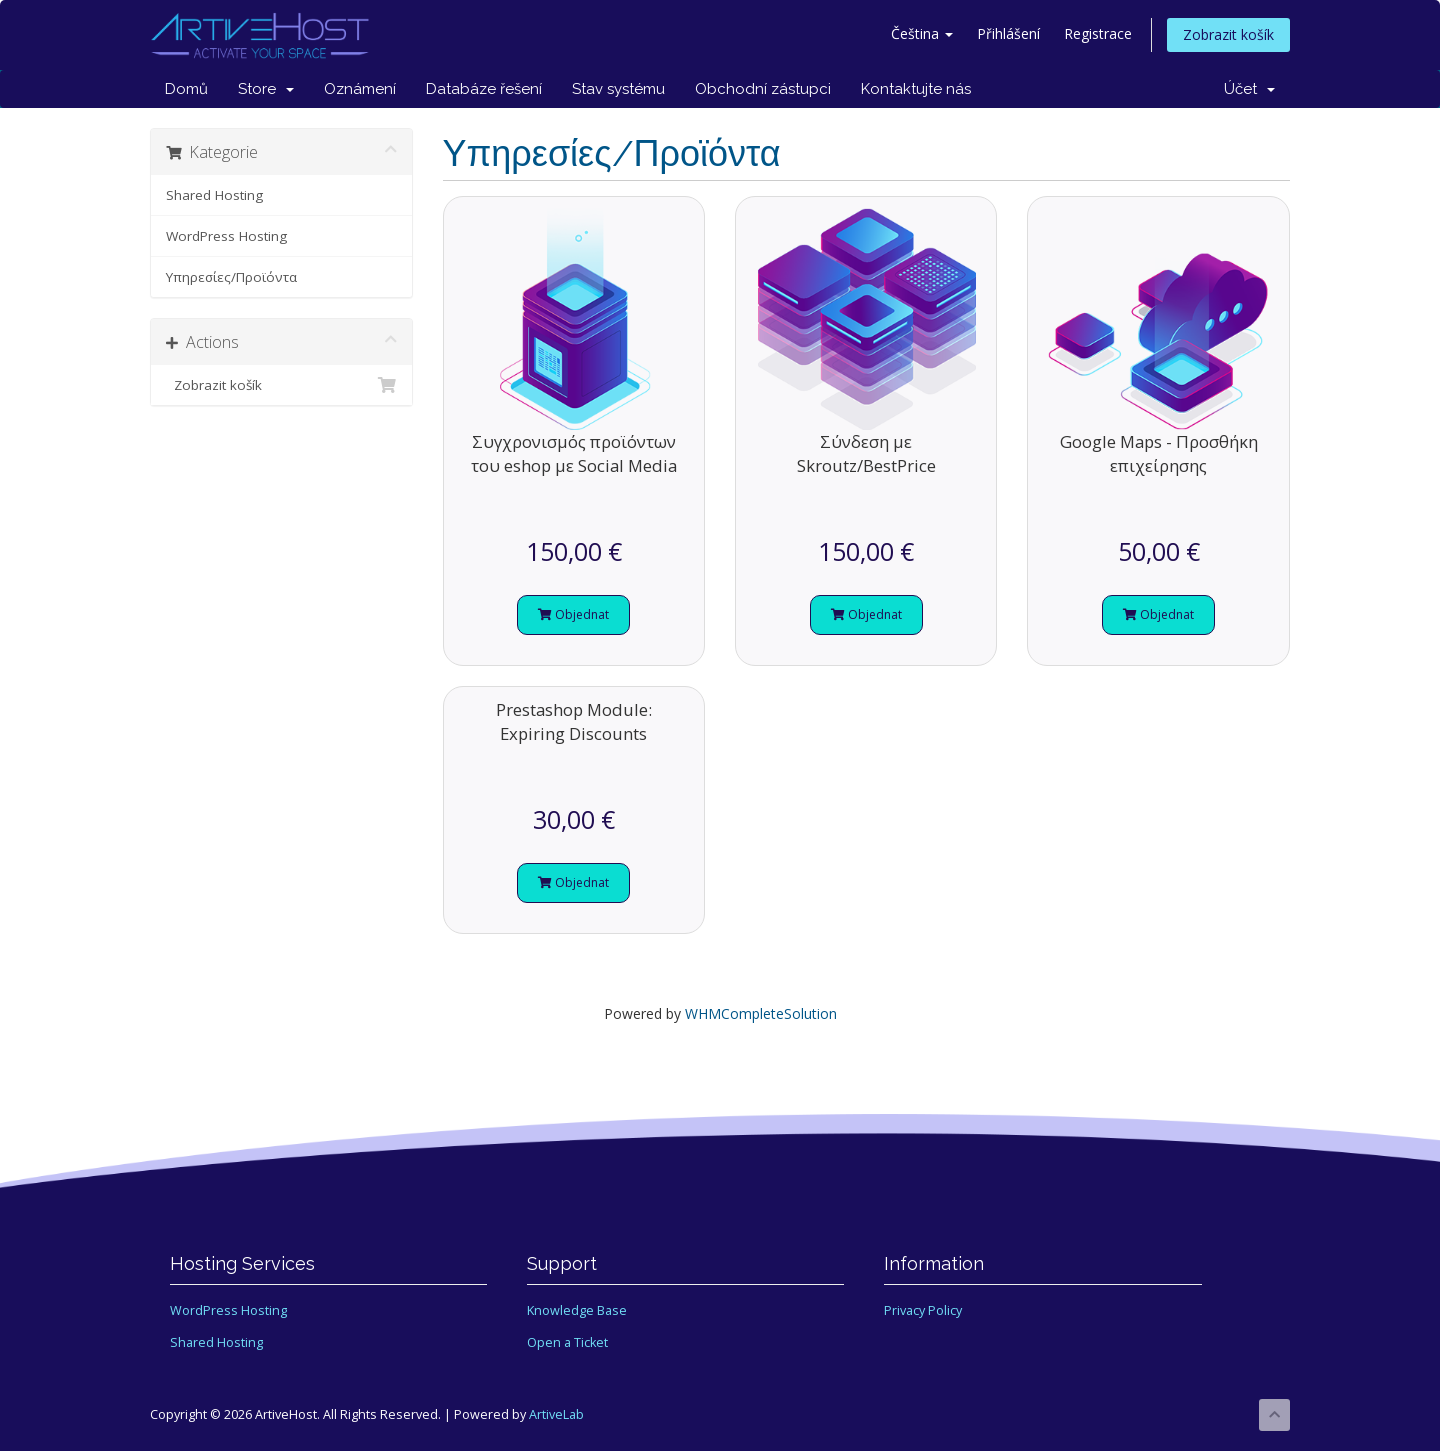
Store (266, 89)
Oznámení (360, 89)
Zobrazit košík (1228, 34)
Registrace (1098, 33)
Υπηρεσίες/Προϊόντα (231, 277)
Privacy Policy (923, 1310)
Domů (186, 89)
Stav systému (618, 89)
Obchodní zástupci (763, 89)
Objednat (573, 614)
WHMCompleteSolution (761, 1013)
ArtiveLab (556, 1414)
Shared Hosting (214, 195)
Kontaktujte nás (916, 89)
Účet (1249, 89)
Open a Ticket (567, 1342)
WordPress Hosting (226, 236)
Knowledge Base (577, 1310)
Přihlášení (1008, 33)
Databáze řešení (484, 89)
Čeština (922, 33)
